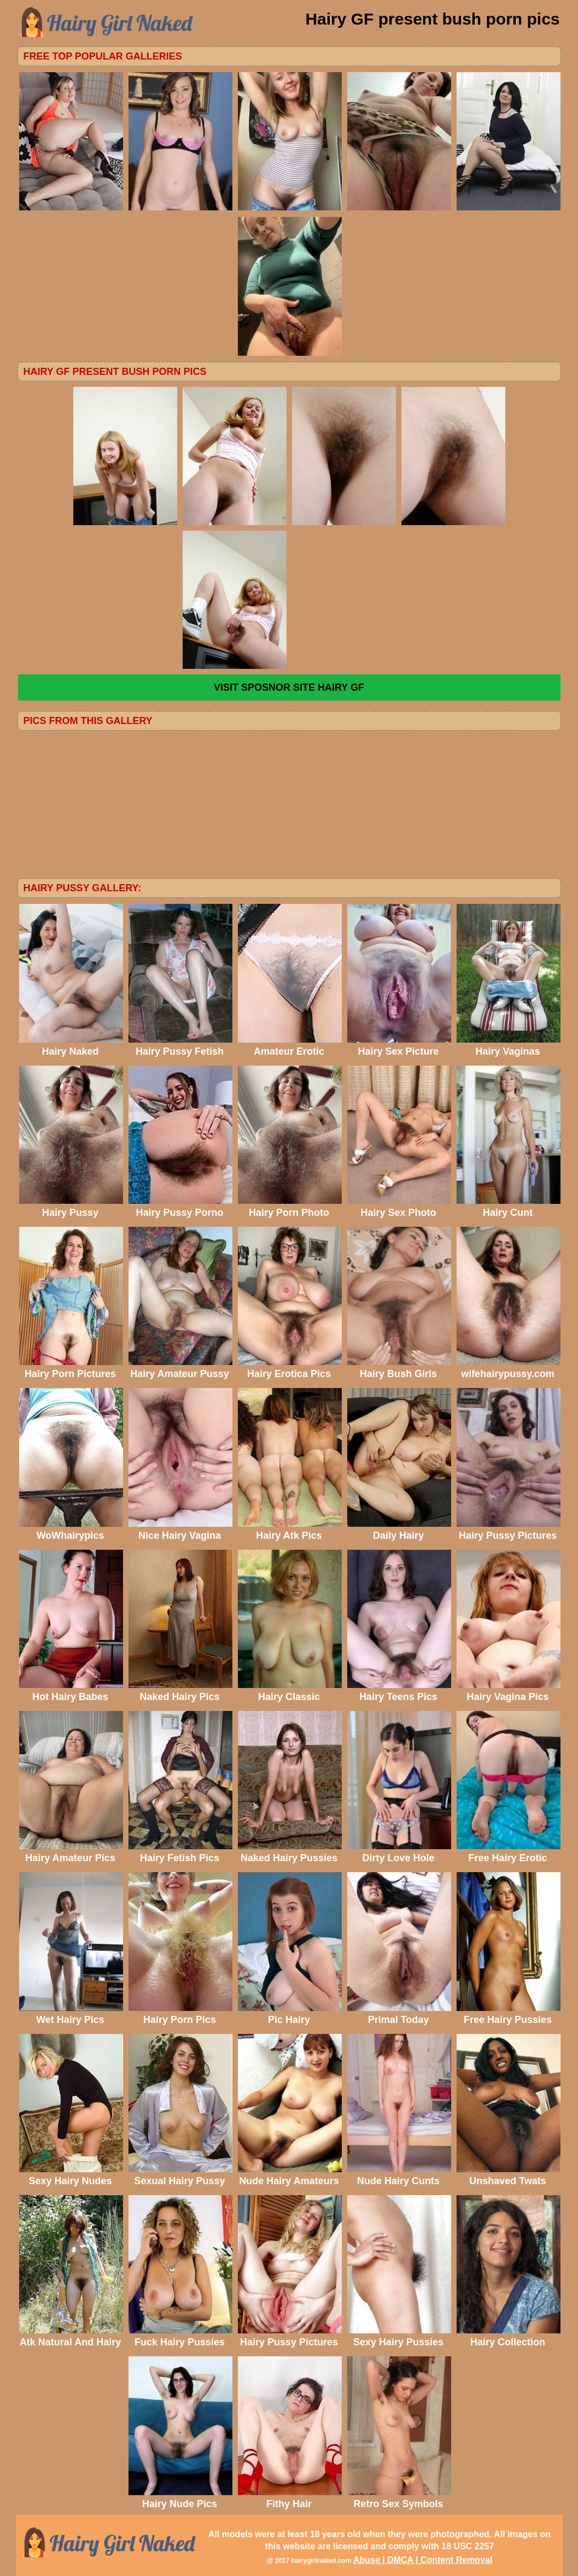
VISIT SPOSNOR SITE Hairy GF (289, 687)
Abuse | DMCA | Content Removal (423, 2560)
